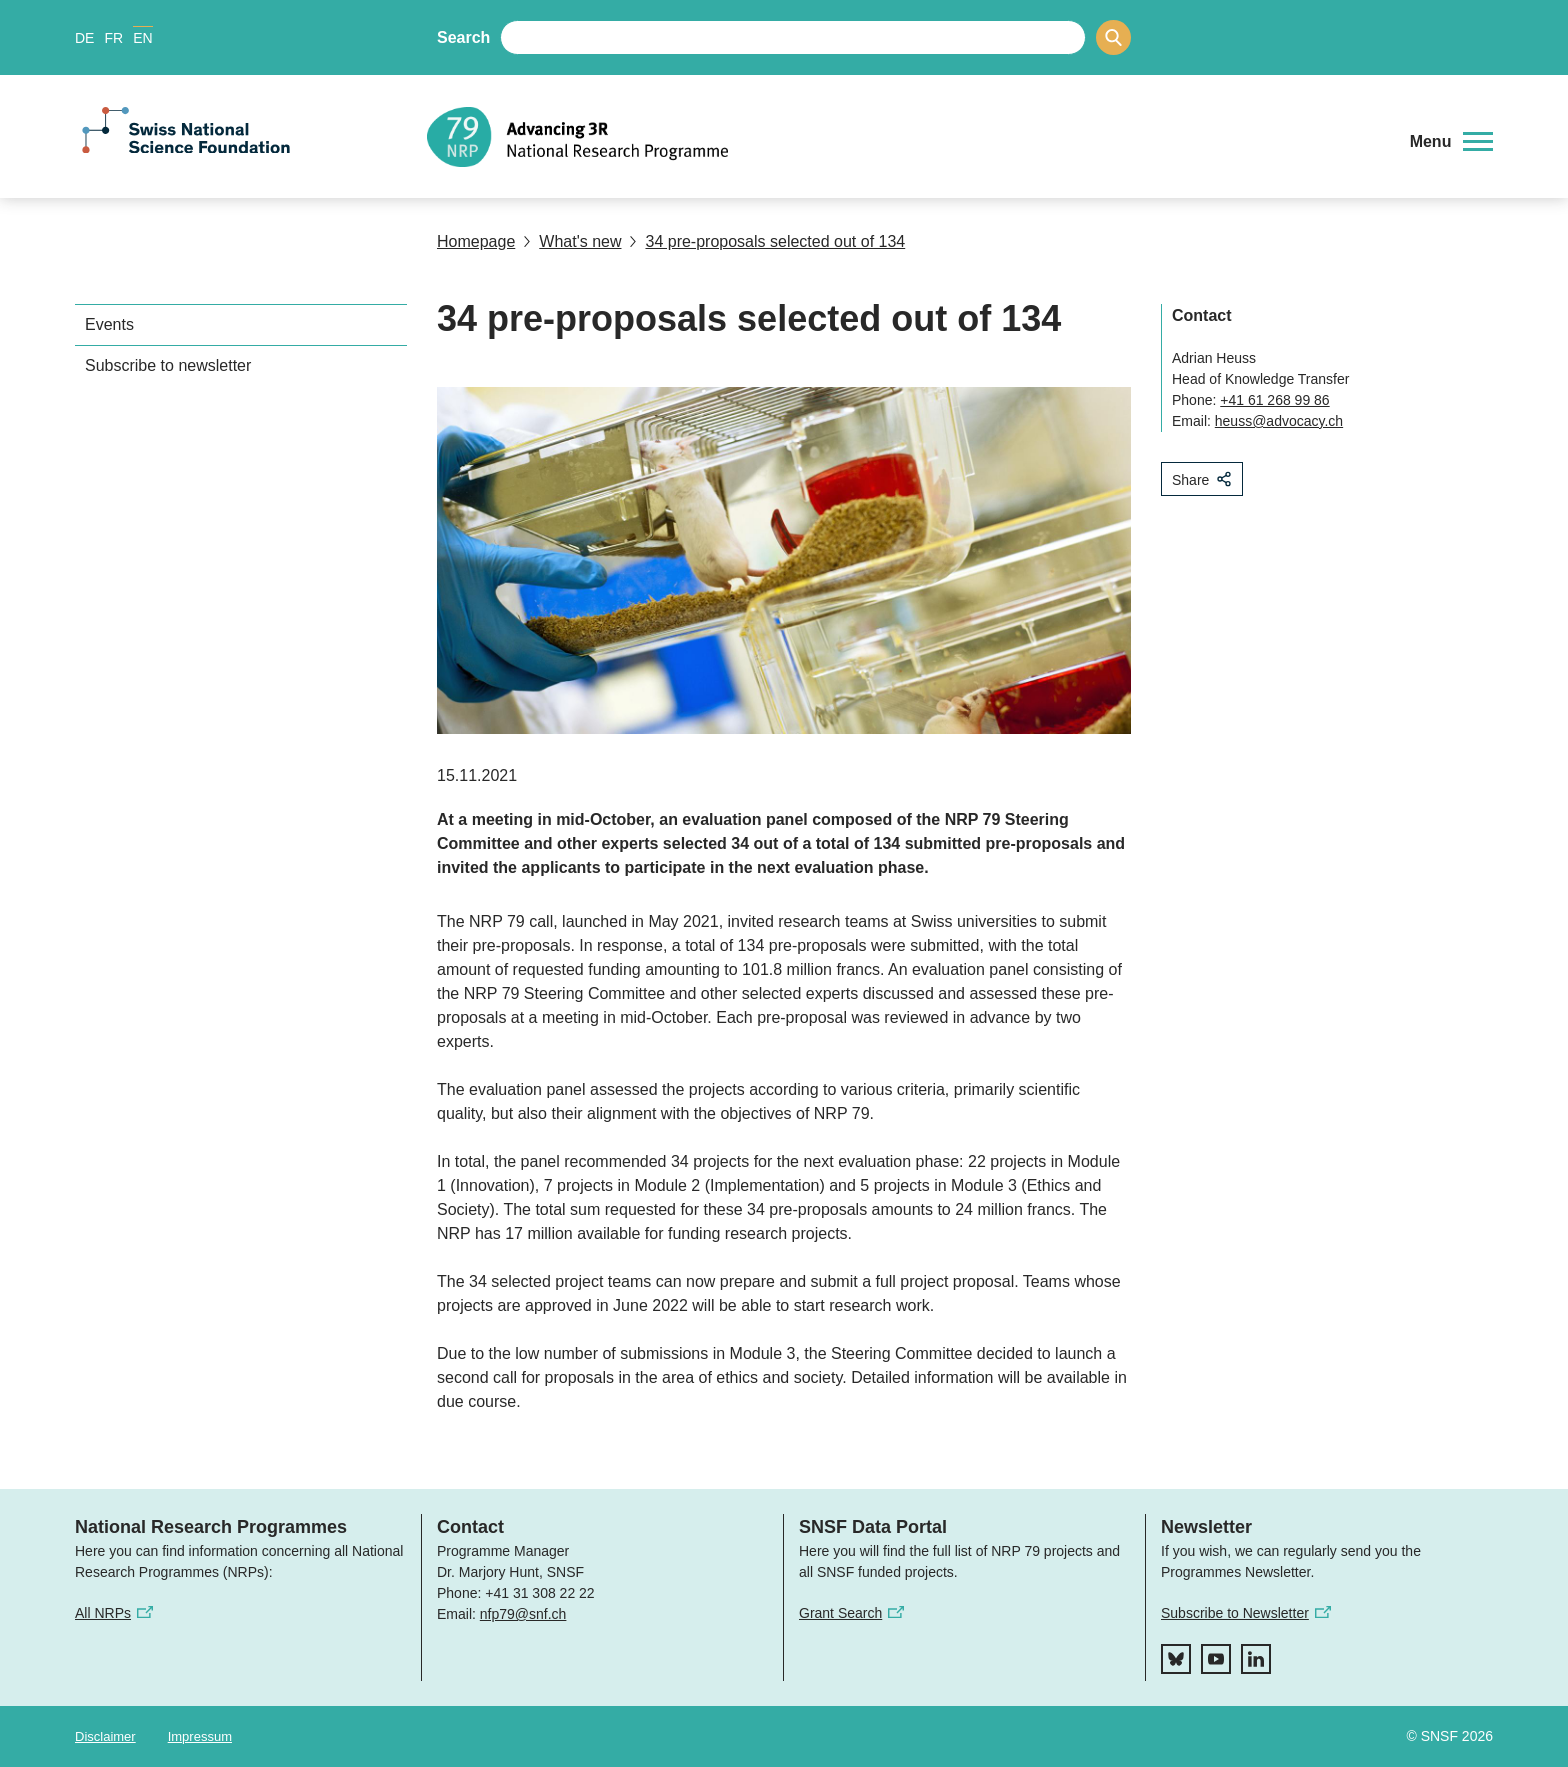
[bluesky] (1176, 1659)
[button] (1451, 142)
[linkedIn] (1256, 1659)
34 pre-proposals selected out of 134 (767, 241)
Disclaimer (105, 1736)
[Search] (1113, 37)
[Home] (908, 137)
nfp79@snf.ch (523, 1614)
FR (113, 38)
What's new (572, 241)
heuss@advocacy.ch (1279, 421)
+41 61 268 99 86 (1274, 400)
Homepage (476, 241)
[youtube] (1216, 1659)
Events (109, 324)
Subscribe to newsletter (168, 365)
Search (463, 37)
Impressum (200, 1736)
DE (84, 38)
